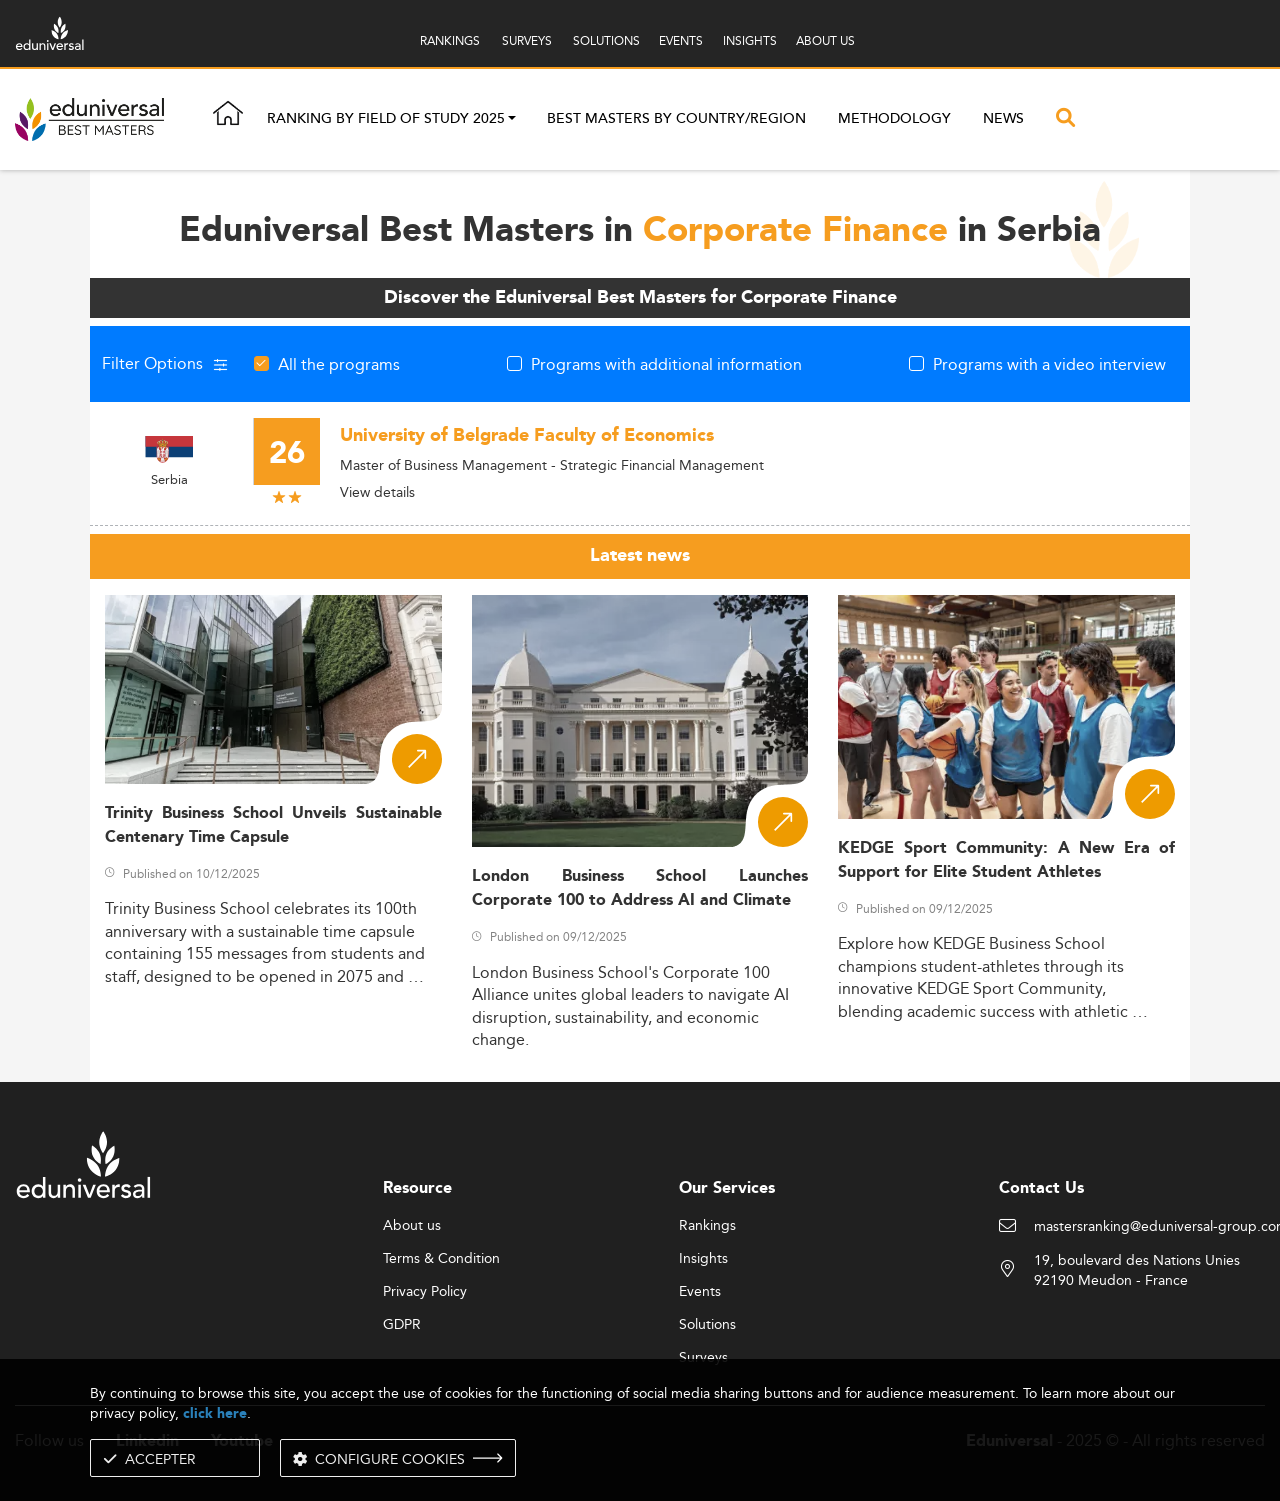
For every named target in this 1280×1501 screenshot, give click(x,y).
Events (700, 1292)
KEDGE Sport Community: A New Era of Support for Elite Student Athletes (1006, 860)
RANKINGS (450, 40)
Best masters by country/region (676, 119)
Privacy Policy (425, 1292)
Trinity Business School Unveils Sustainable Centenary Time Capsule (273, 825)
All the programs (339, 364)
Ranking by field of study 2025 (386, 120)
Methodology (894, 119)
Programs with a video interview (1049, 364)
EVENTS (681, 40)
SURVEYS (527, 40)
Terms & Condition (441, 1259)
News (1003, 119)
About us (412, 1226)
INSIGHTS (750, 40)
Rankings (707, 1226)
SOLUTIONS (606, 40)
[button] (512, 120)
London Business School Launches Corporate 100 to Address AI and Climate (640, 888)
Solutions (707, 1325)
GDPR (402, 1325)
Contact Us (1041, 1188)
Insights (703, 1259)
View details (377, 492)
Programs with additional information (666, 364)
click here (215, 1413)
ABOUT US (825, 40)
